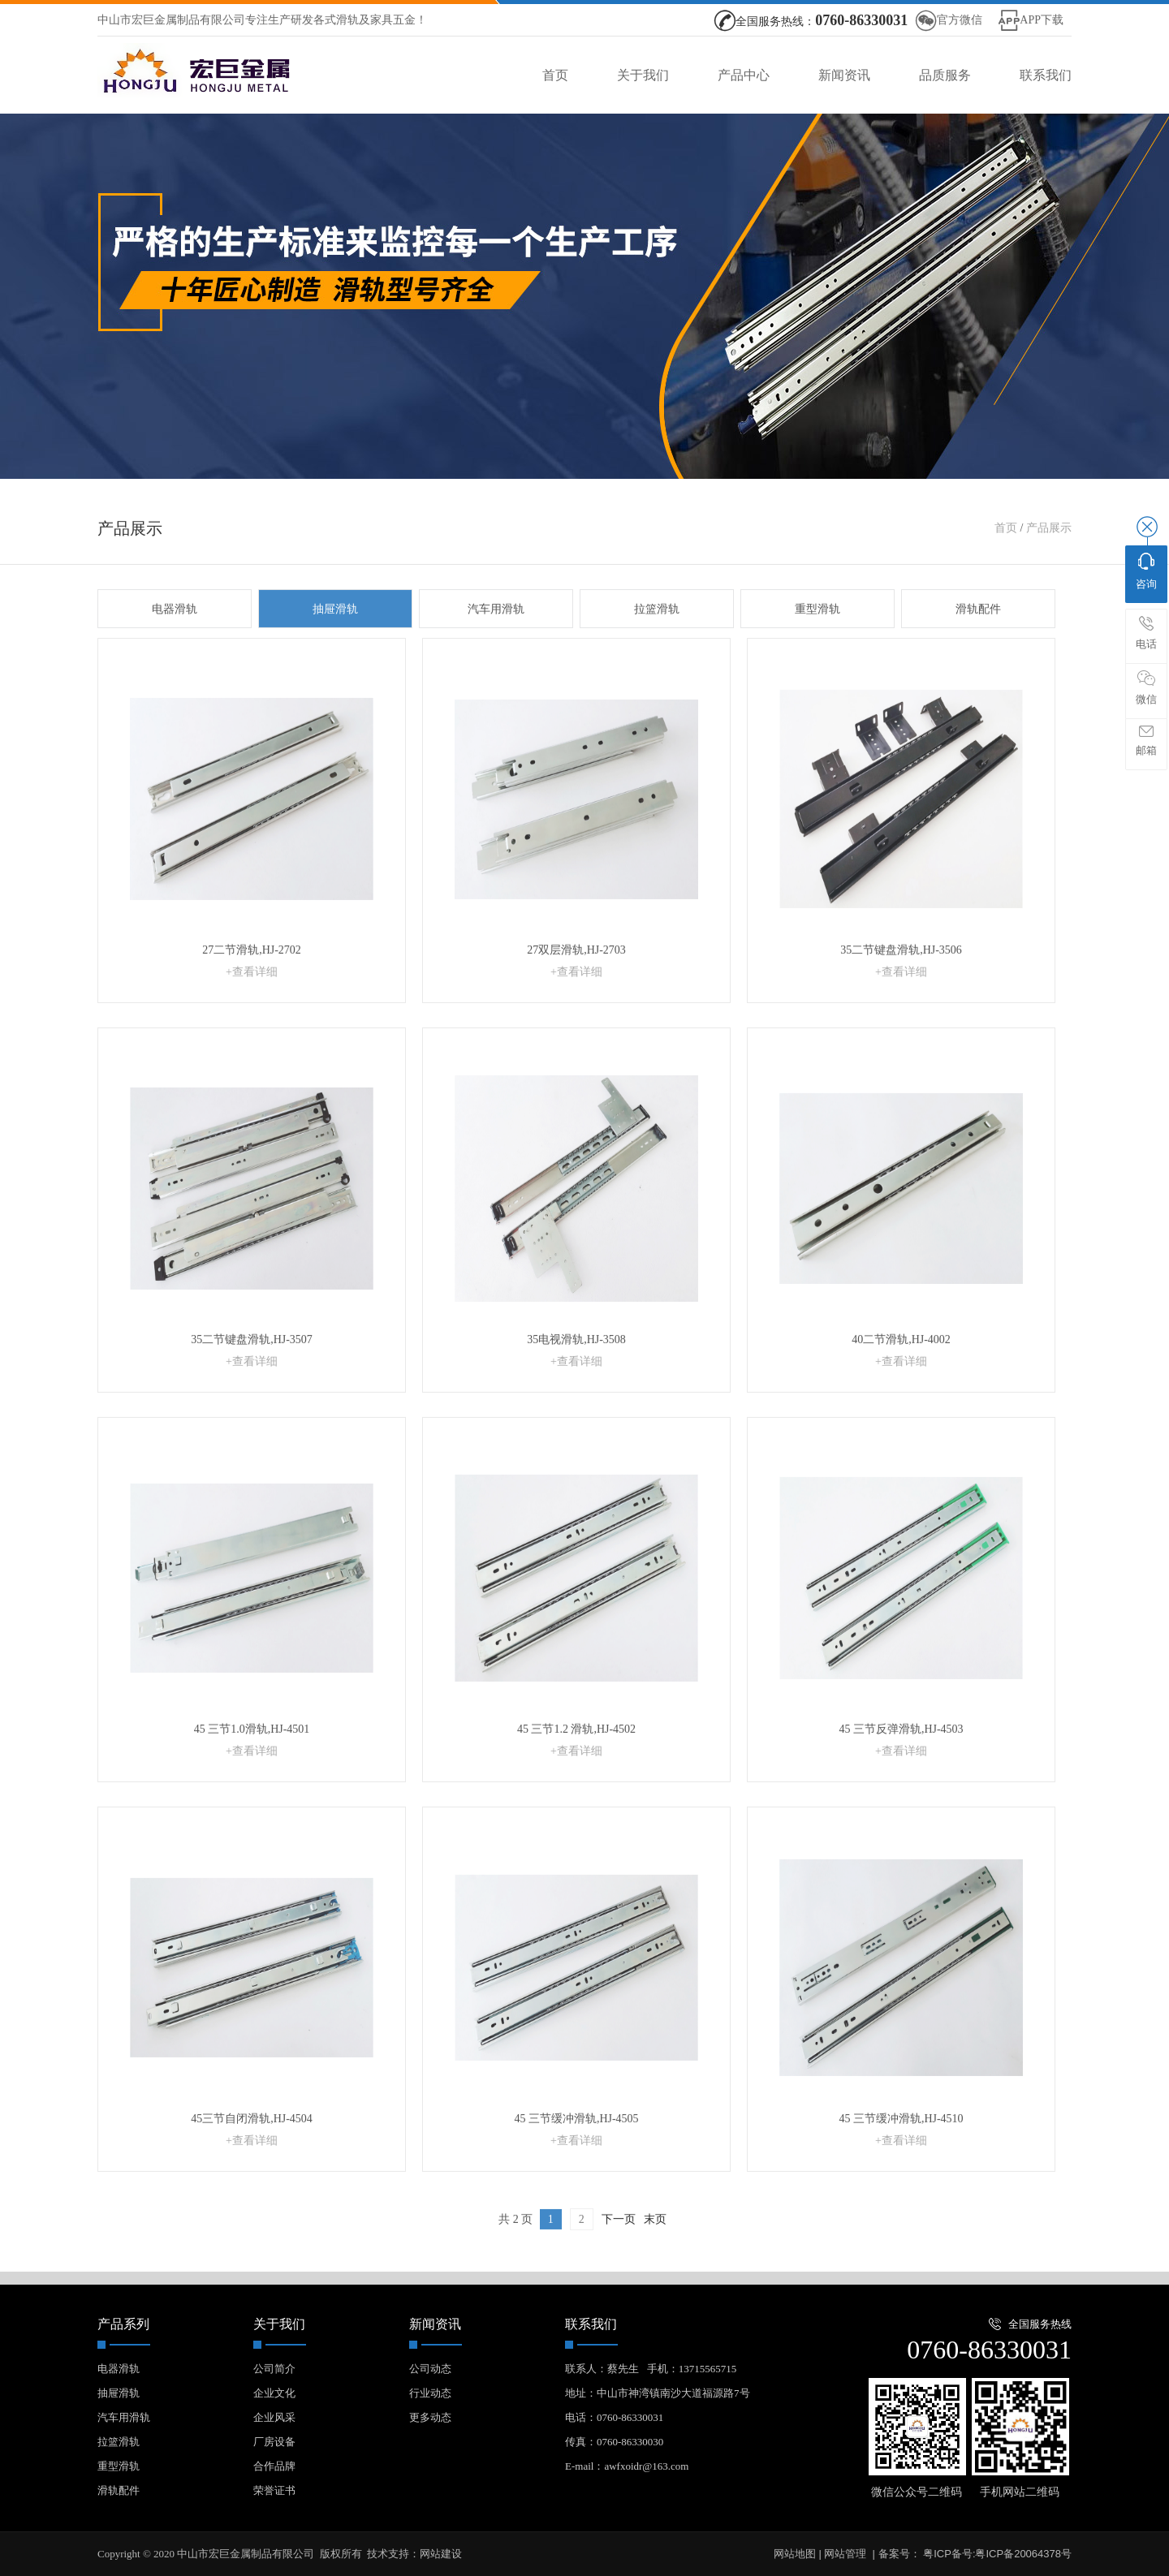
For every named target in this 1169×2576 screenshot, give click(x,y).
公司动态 (430, 2369)
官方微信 (959, 20)
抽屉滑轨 (335, 648)
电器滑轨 (174, 648)
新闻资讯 (844, 75)
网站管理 (845, 2554)
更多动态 (430, 2417)
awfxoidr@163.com (646, 2466)
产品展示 (1049, 567)
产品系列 (123, 2324)
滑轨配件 (978, 648)
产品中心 (744, 75)
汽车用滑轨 (496, 648)
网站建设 (441, 2554)
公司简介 (274, 2369)
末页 (655, 2258)
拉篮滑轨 (656, 648)
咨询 (1146, 571)
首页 (555, 75)
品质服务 (945, 75)
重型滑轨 (817, 648)
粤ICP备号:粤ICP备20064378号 (996, 2554)
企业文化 (274, 2393)
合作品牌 (274, 2466)
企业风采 (274, 2417)
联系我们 (1046, 75)
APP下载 (1041, 20)
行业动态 (430, 2393)
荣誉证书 (274, 2490)
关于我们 (643, 75)
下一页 (619, 2258)
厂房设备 (274, 2442)
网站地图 (795, 2554)
